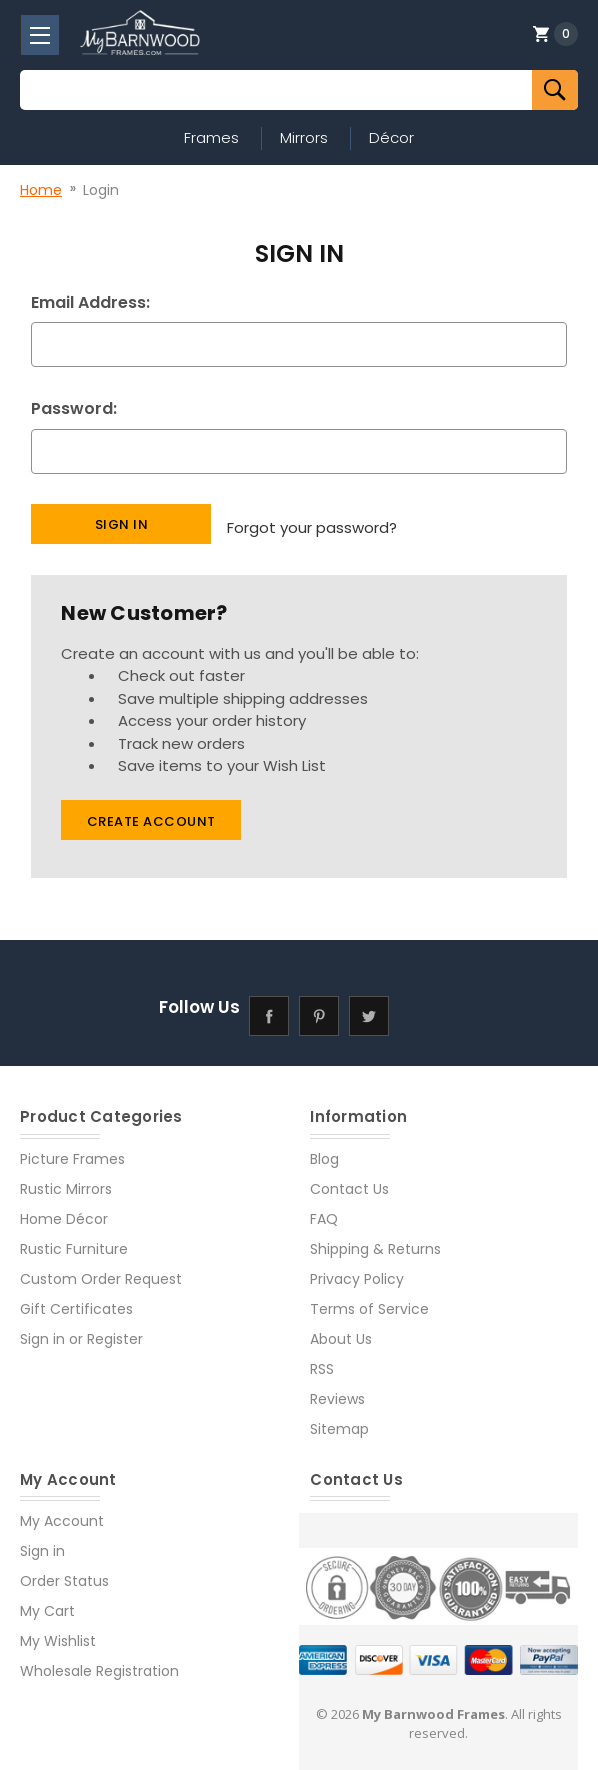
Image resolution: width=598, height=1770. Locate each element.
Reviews (337, 1390)
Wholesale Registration (99, 1662)
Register (115, 1330)
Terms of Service (369, 1300)
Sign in (42, 1330)
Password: (74, 408)
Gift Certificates (76, 1300)
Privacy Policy (357, 1270)
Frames (211, 137)
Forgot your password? (312, 522)
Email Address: (90, 302)
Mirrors (304, 137)
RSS (322, 1360)
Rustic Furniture (74, 1240)
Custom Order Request (101, 1270)
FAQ (324, 1210)
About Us (341, 1330)
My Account (62, 1512)
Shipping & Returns (375, 1240)
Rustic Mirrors (66, 1180)
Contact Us (349, 1180)
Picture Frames (72, 1150)
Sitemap (339, 1420)
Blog (324, 1150)
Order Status (64, 1572)
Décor (391, 137)
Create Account (151, 812)
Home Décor (64, 1210)
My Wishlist (58, 1632)
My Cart (47, 1602)
